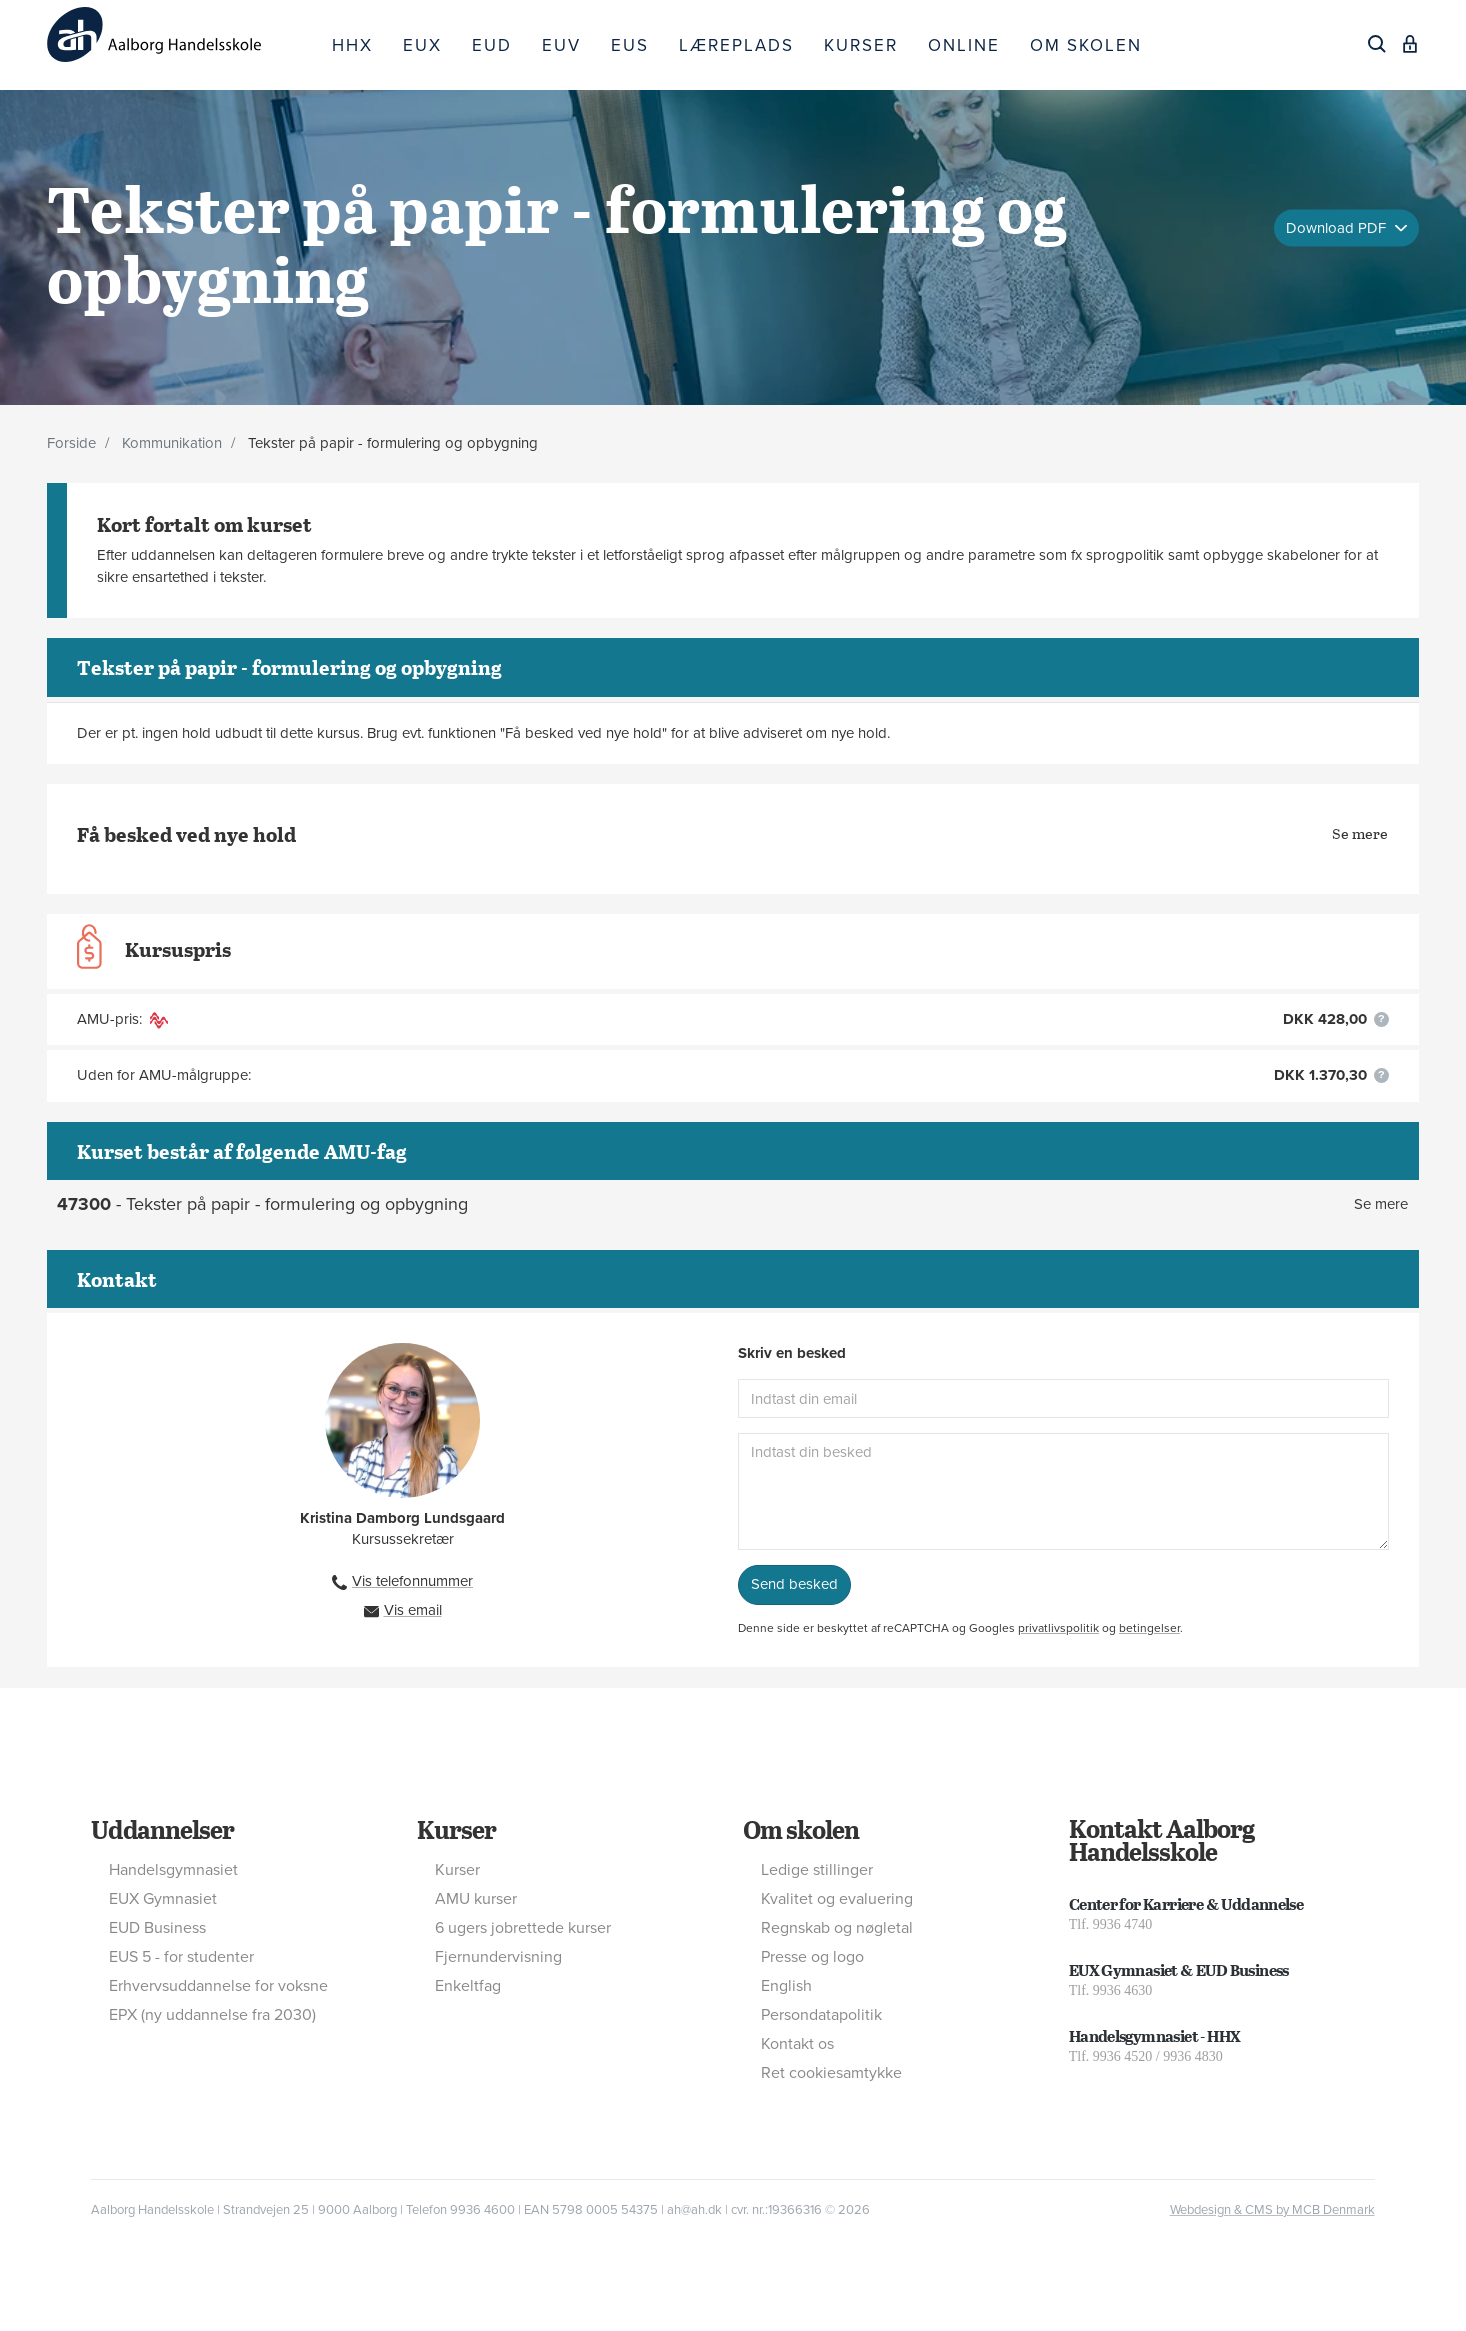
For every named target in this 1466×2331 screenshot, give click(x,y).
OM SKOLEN (1086, 45)
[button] (1381, 1019)
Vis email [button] (413, 1610)
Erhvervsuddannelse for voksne (218, 1986)
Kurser (456, 1829)
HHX (352, 45)
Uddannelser (162, 1829)
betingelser (1149, 1628)
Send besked (794, 1584)
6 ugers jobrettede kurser (523, 1928)
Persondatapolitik (821, 2015)
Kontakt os (797, 2044)
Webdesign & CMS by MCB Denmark (1272, 2210)
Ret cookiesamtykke (831, 2073)
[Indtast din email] (1063, 1398)
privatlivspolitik (1058, 1628)
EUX (422, 45)
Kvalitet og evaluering (837, 1899)
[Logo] (182, 34)
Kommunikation (172, 443)
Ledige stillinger (817, 1870)
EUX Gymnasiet (163, 1899)
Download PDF (1338, 227)
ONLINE (964, 45)
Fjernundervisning (498, 1957)
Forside (71, 443)
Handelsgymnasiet (173, 1870)
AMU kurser (476, 1899)
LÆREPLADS (736, 45)
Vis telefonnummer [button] (412, 1581)
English (786, 1986)
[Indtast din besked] (1063, 1491)
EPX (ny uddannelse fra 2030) (212, 2015)
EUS (630, 45)
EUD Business (157, 1928)
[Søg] (1377, 44)
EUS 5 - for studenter (181, 1957)
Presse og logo (812, 1957)
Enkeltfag (468, 1986)
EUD (492, 45)
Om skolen (801, 1829)
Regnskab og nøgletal (837, 1928)
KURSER (861, 45)
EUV (561, 45)
